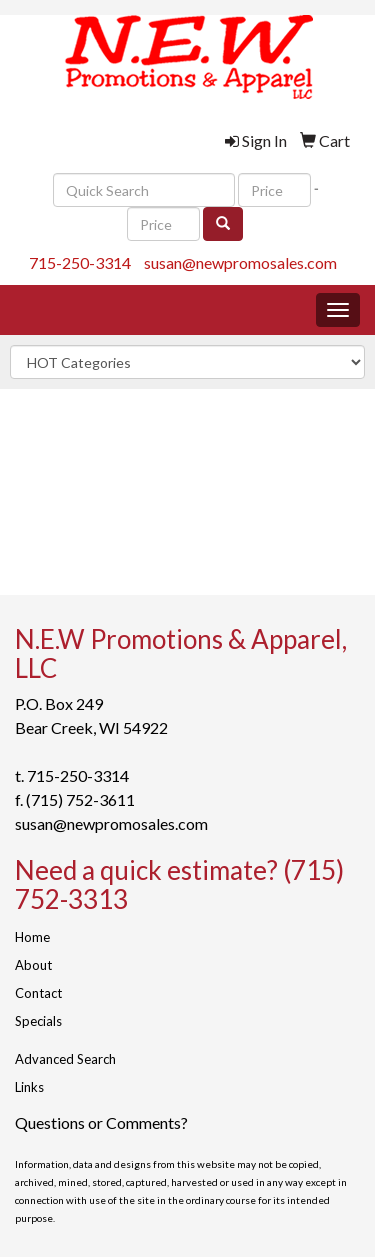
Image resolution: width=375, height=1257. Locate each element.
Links (29, 1087)
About (33, 965)
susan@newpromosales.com (240, 262)
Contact (38, 993)
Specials (38, 1021)
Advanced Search (65, 1059)
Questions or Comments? (101, 1122)
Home (32, 937)
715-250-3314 (80, 262)
